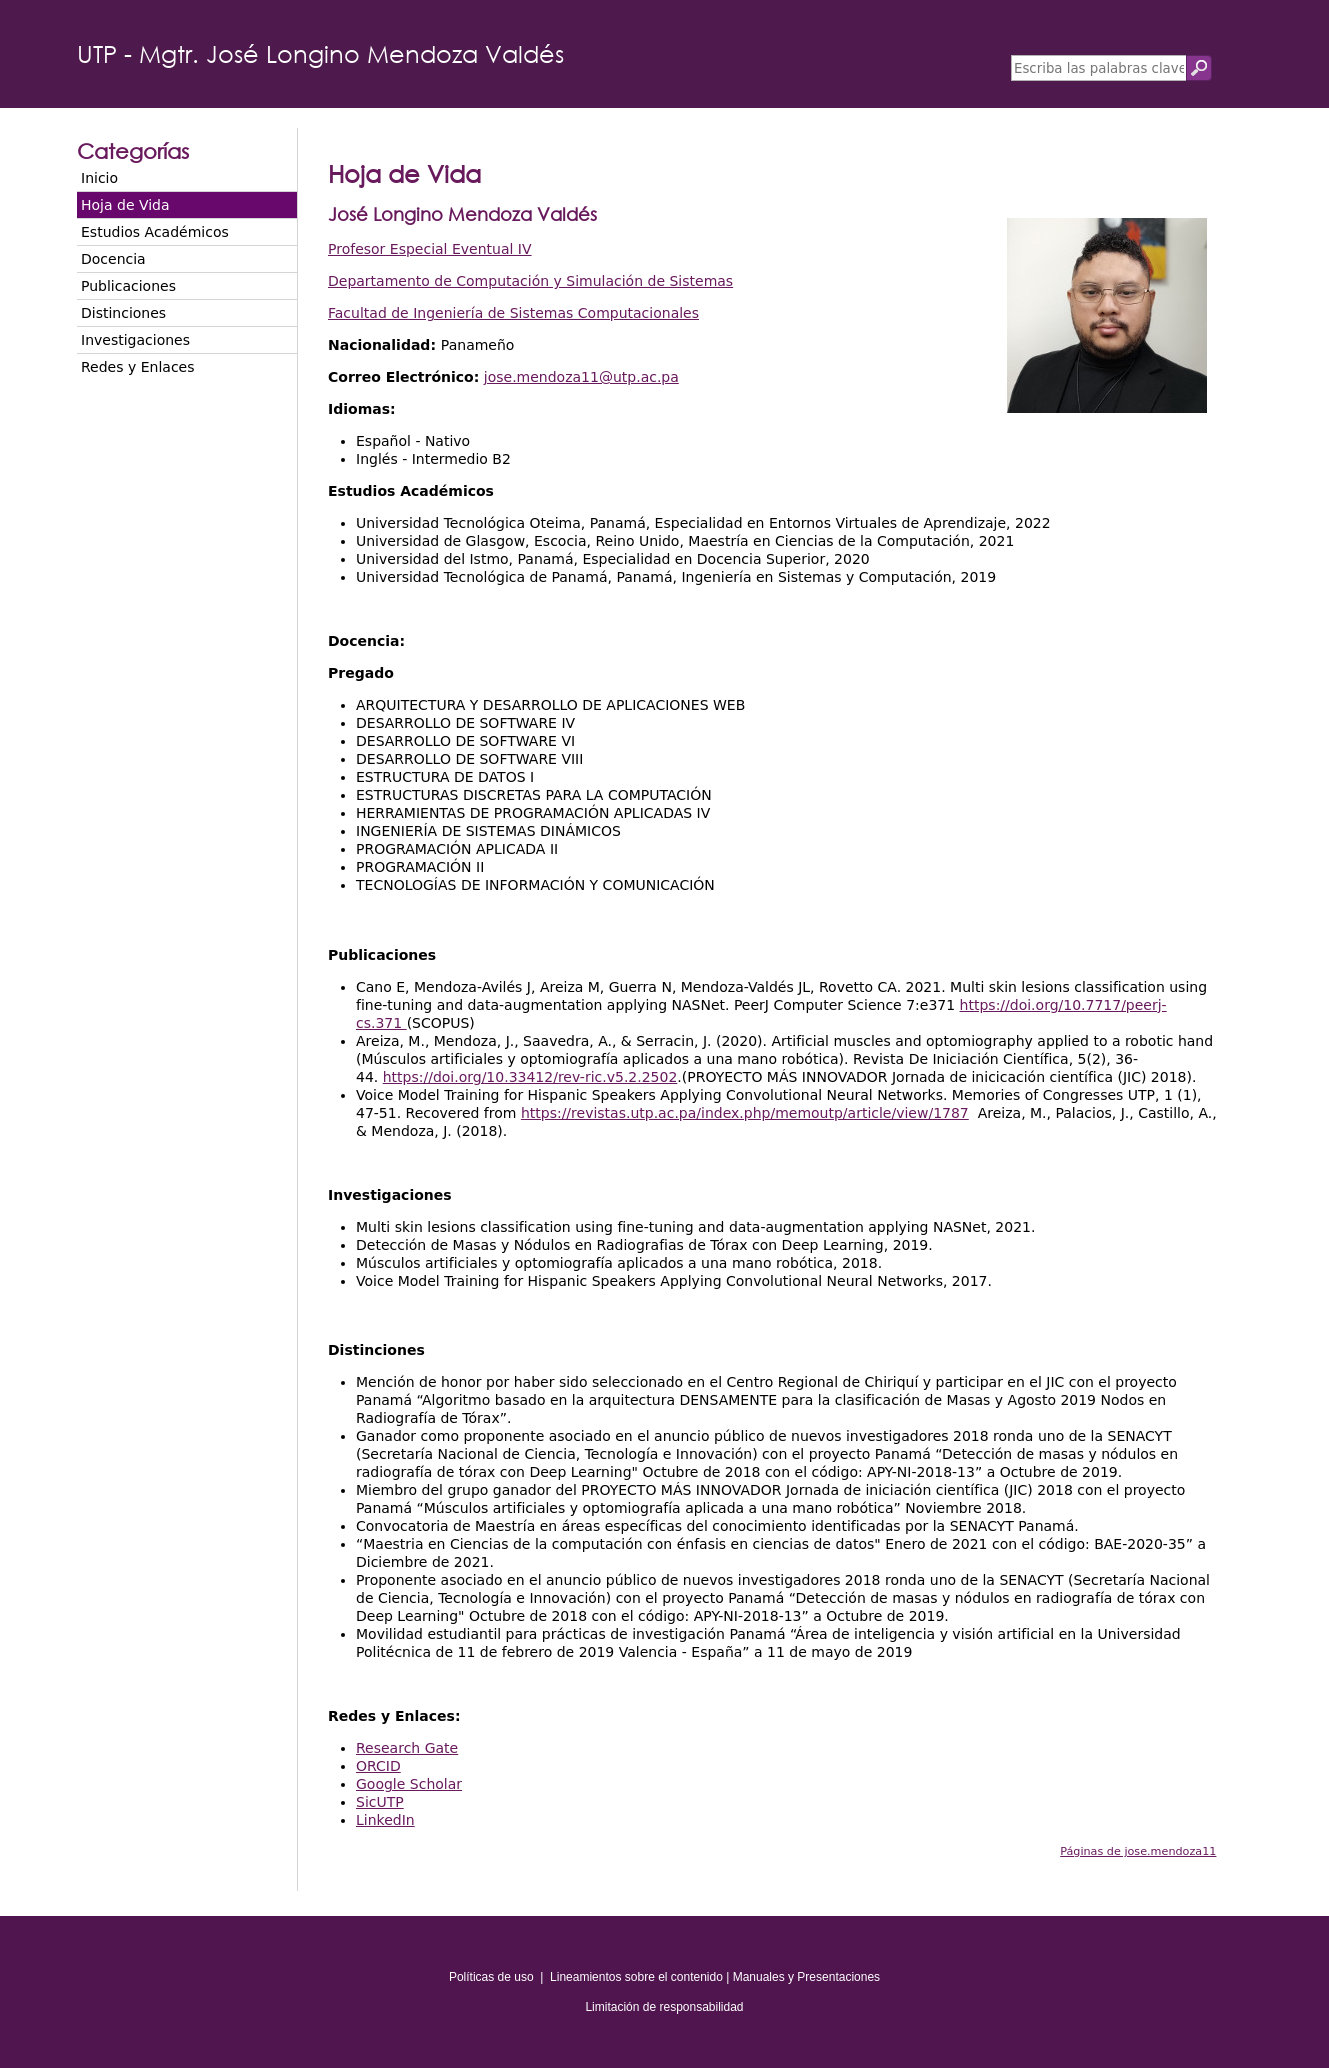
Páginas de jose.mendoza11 (1138, 1851)
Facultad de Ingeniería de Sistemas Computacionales (513, 313)
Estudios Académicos (155, 232)
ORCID (378, 1766)
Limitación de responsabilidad (664, 2007)
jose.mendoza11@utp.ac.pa (581, 377)
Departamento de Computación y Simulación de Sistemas (530, 281)
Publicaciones (128, 286)
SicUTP (380, 1802)
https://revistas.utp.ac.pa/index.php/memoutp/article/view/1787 (745, 1113)
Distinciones (123, 313)
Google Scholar (409, 1784)
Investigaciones (135, 340)
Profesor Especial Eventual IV (430, 249)
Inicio (99, 178)
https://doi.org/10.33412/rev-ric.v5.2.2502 (530, 1077)
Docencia (113, 259)
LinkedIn (385, 1820)
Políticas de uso (491, 1977)
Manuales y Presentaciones (806, 1977)
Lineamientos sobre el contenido (636, 1977)
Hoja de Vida (125, 205)
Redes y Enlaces (137, 367)
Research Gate (407, 1748)
